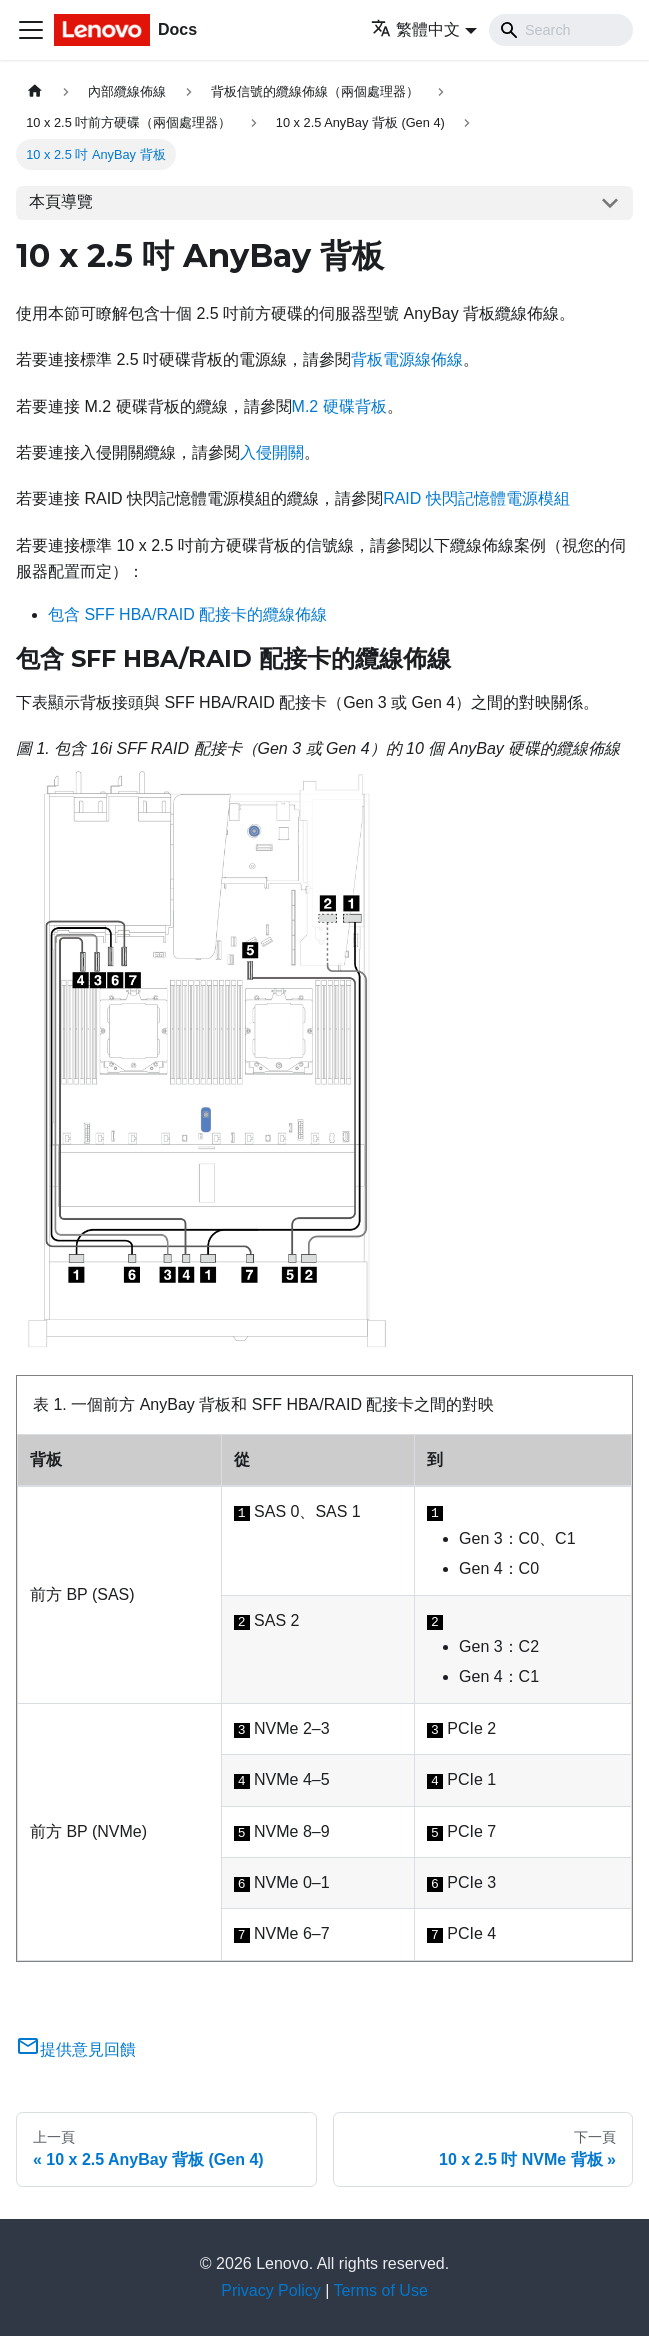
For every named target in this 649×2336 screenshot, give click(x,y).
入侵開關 (272, 452)
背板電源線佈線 (407, 359)
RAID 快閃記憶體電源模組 (476, 498)
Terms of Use (381, 2290)
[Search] (561, 30)
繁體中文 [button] (415, 29)
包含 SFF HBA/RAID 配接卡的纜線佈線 (187, 614)
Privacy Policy (271, 2290)
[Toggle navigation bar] (31, 30)
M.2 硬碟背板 (339, 406)
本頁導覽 (61, 201)
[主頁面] (35, 91)
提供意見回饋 (76, 2049)
